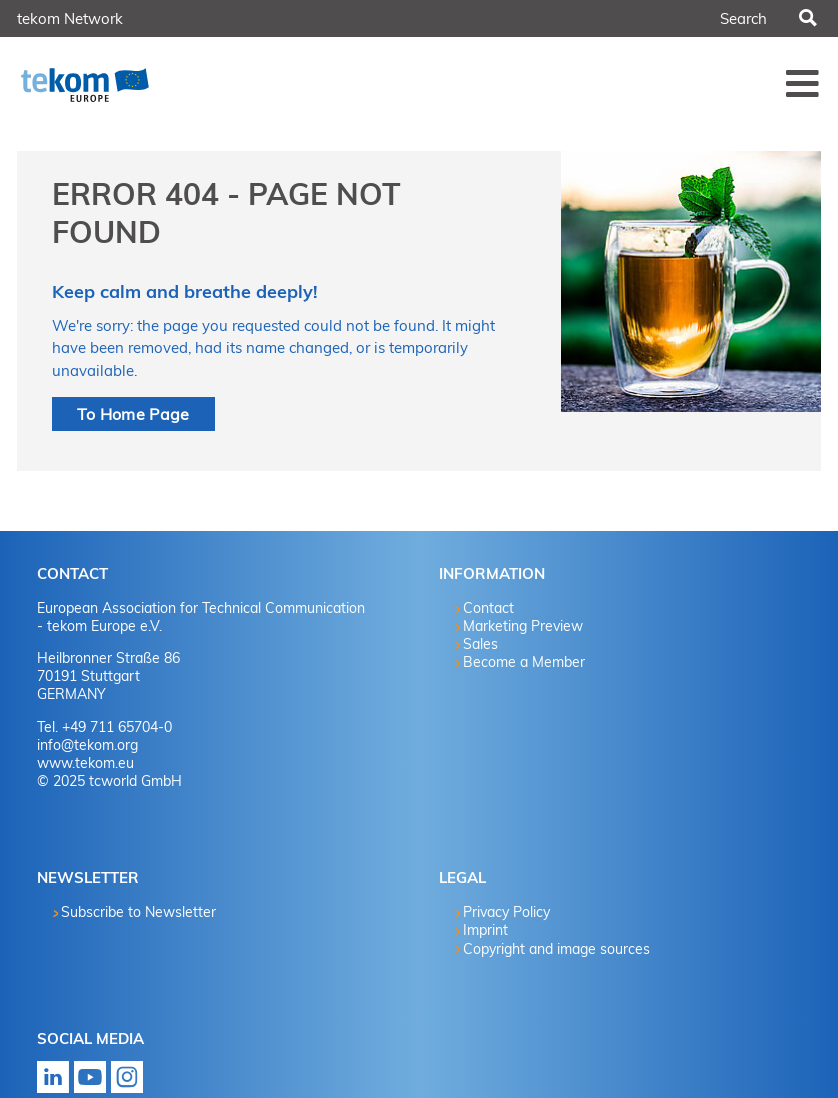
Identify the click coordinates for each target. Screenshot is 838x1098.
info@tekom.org (87, 745)
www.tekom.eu (85, 763)
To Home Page (133, 414)
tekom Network (70, 18)
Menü (803, 83)
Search (807, 19)
